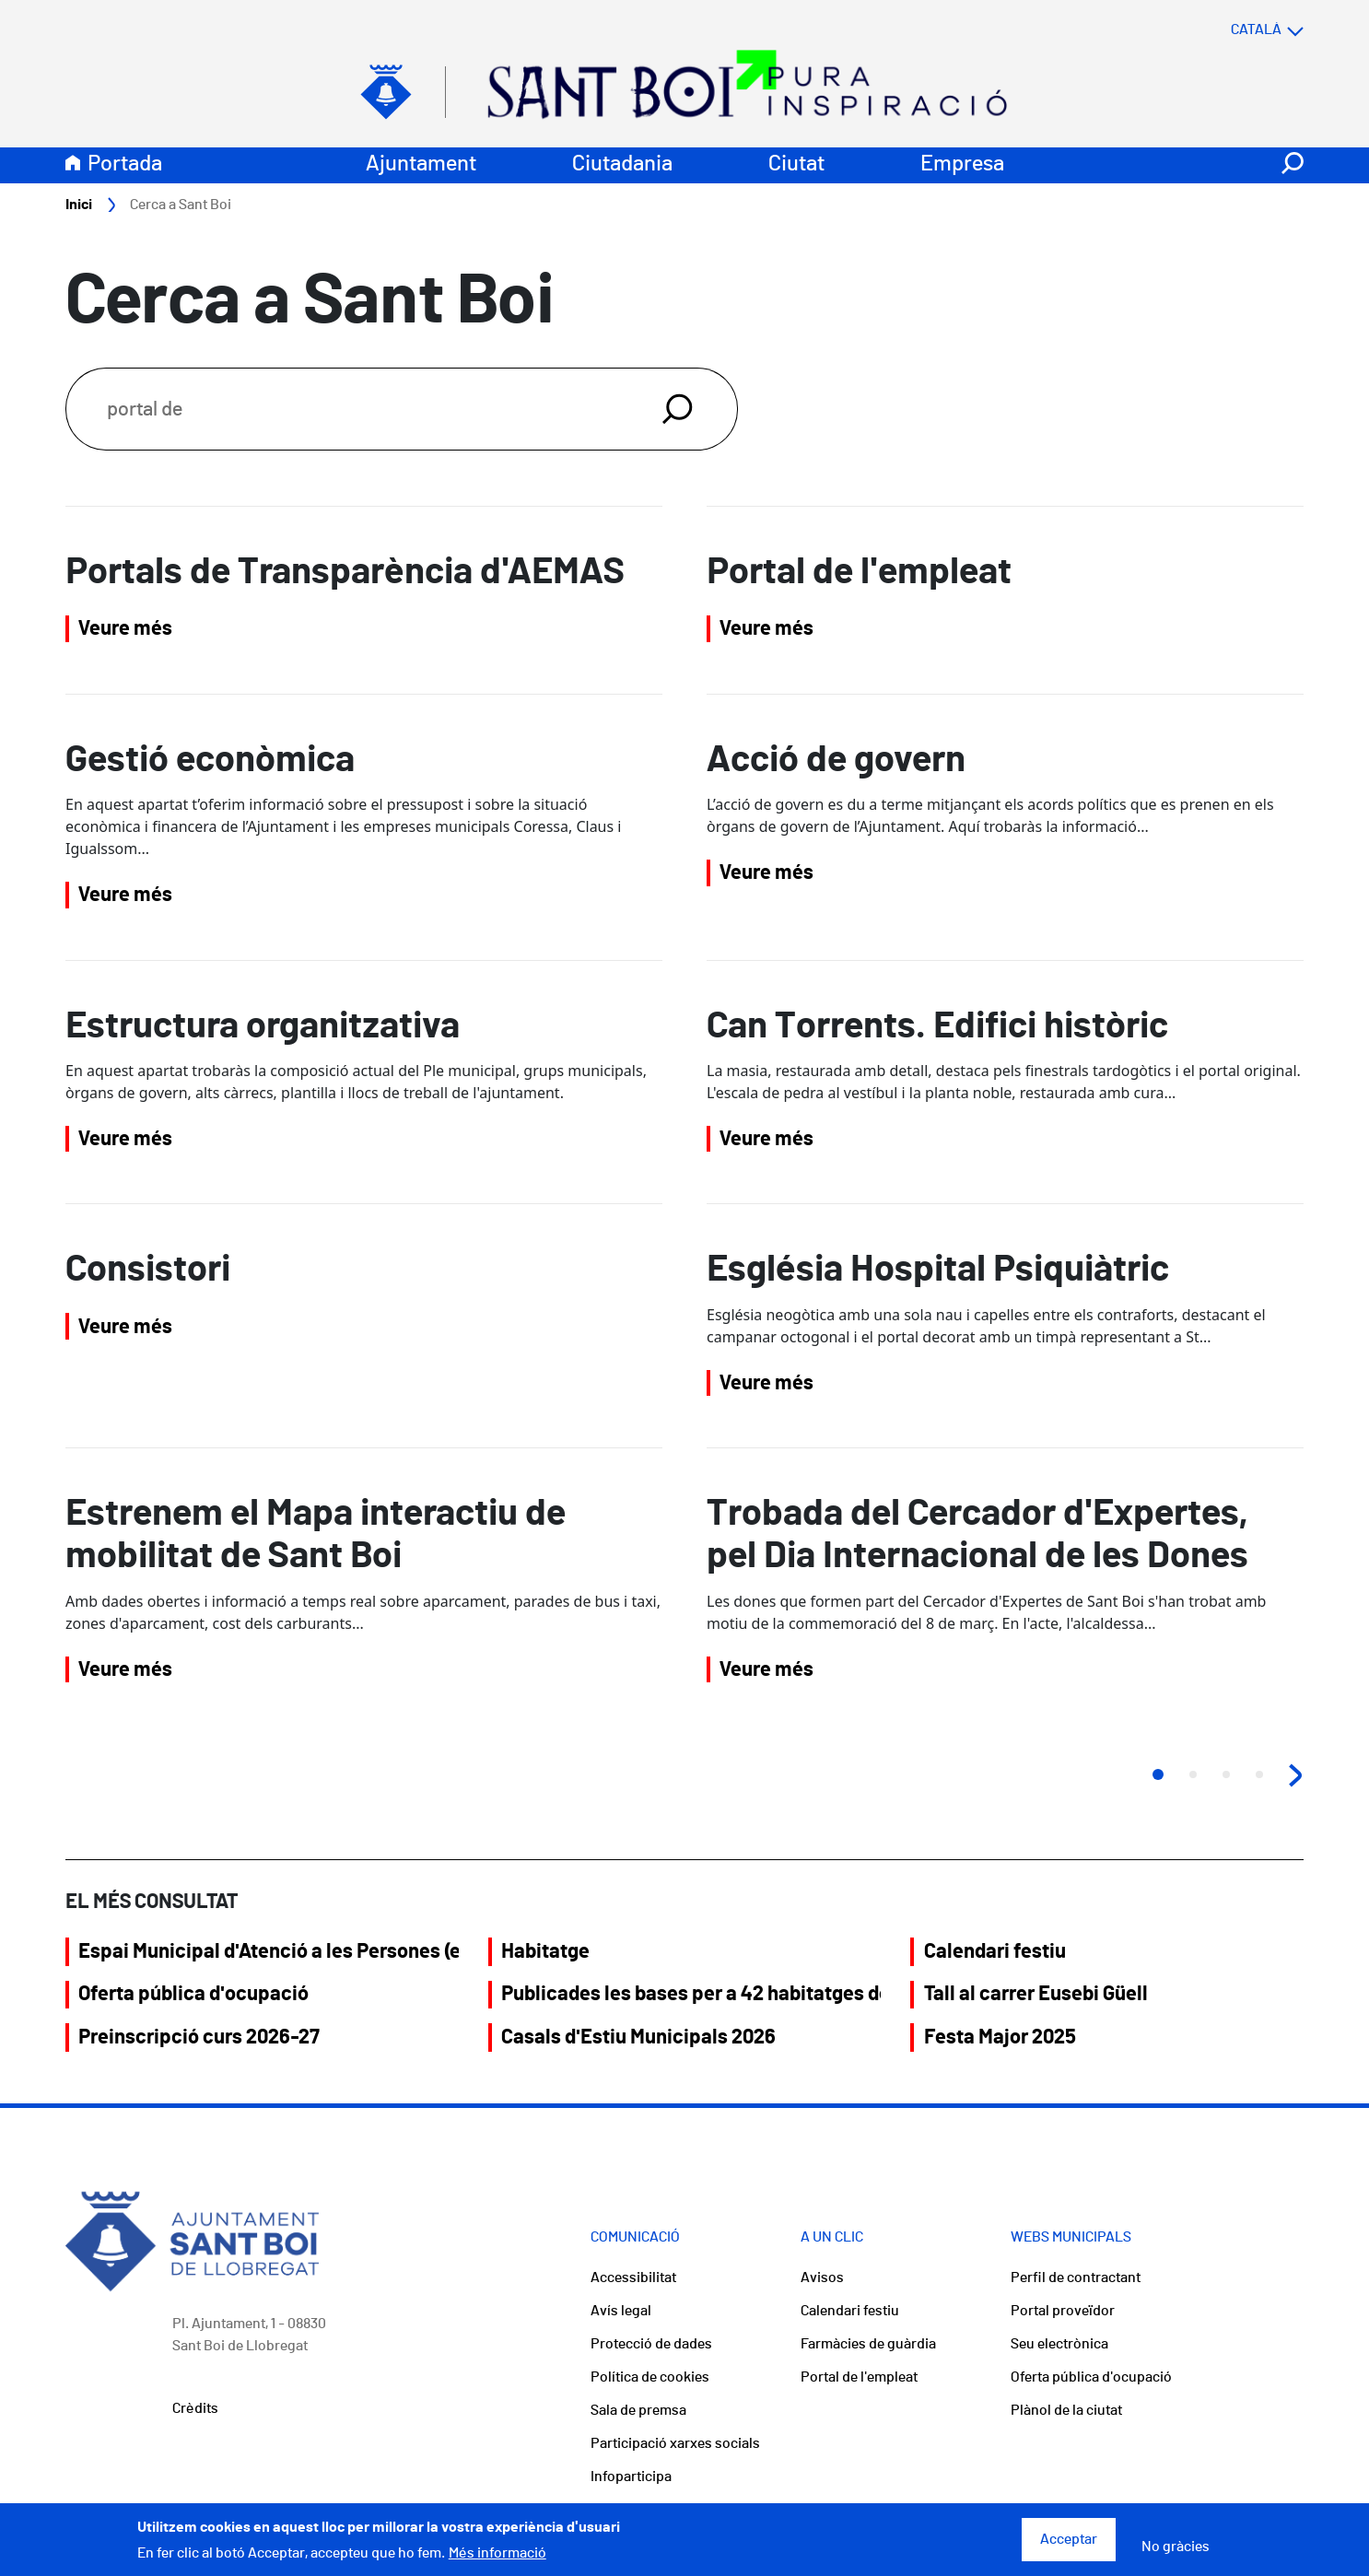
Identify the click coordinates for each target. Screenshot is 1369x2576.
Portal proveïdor (1063, 2310)
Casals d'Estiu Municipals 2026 (638, 2037)
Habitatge (545, 1951)
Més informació (497, 2559)
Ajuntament (421, 164)
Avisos (822, 2277)
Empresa (962, 164)
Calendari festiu (995, 1951)
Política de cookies (650, 2377)
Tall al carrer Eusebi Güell (1036, 1994)
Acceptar (1068, 2546)
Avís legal (621, 2310)
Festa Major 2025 (1000, 2037)
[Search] (342, 409)
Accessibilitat (633, 2277)
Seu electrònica (1059, 2343)
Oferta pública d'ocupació (193, 1994)
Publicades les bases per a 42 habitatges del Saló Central (691, 1994)
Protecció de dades (651, 2343)
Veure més (125, 628)
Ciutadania (622, 164)
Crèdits (195, 2408)
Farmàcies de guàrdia (868, 2343)
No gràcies (1175, 2554)
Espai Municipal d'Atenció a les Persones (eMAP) (268, 1951)
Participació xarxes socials (675, 2443)
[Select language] (1231, 29)
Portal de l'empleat (859, 2377)
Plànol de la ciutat (1066, 2410)
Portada (125, 164)
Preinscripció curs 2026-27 (199, 2037)
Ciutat (796, 164)
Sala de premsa (638, 2410)
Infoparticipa (631, 2476)
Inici (78, 204)
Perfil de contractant (1076, 2277)
